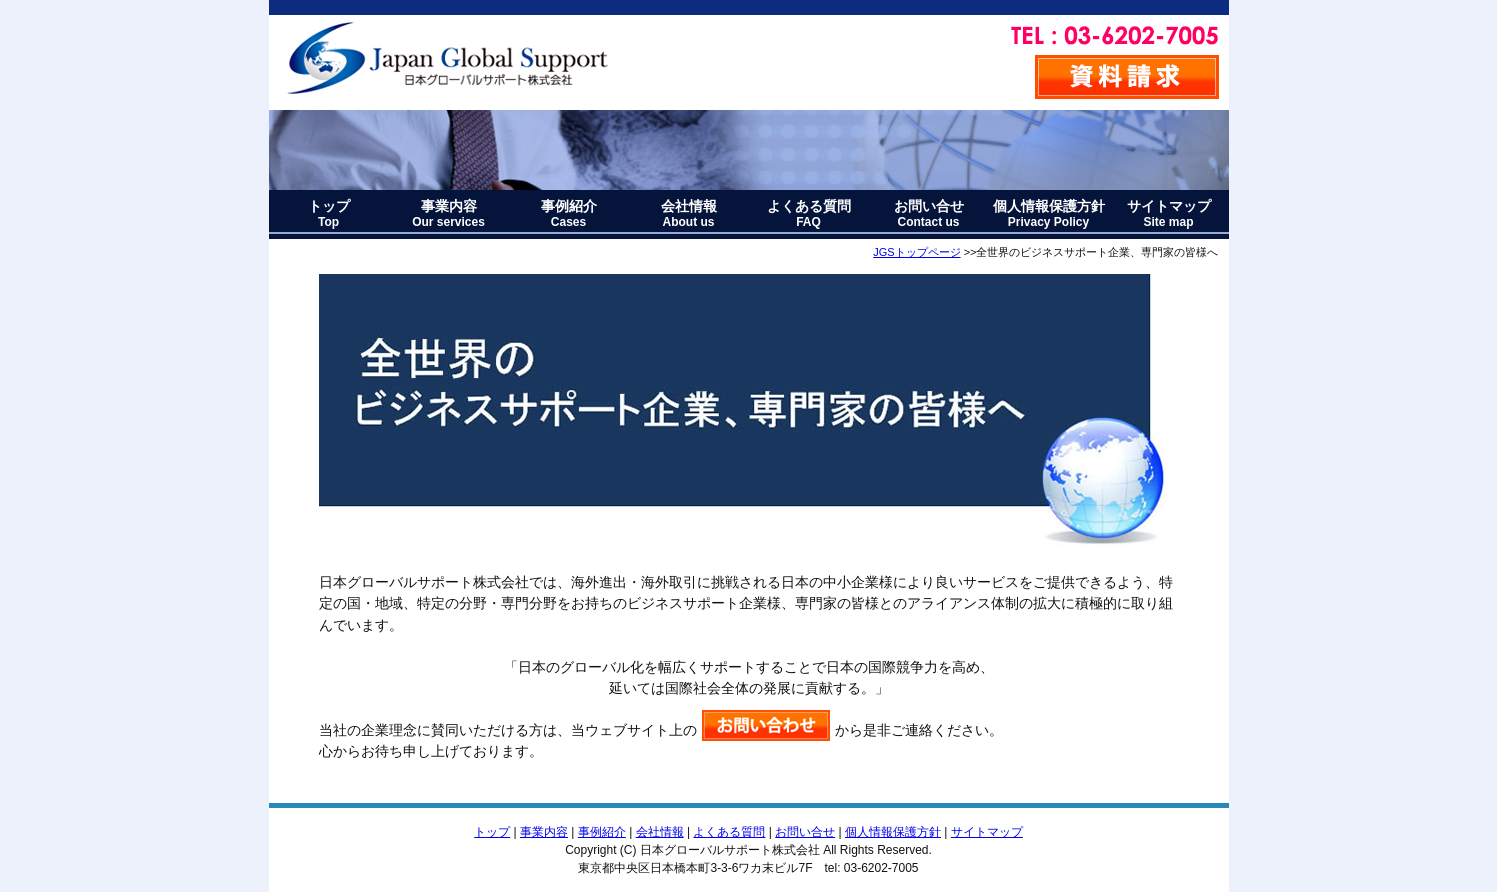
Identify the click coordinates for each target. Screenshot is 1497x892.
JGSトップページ (916, 252)
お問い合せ (929, 213)
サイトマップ (1169, 213)
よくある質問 (809, 213)
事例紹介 (569, 213)
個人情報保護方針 (1049, 213)
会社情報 (689, 213)
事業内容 (448, 213)
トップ (329, 213)
